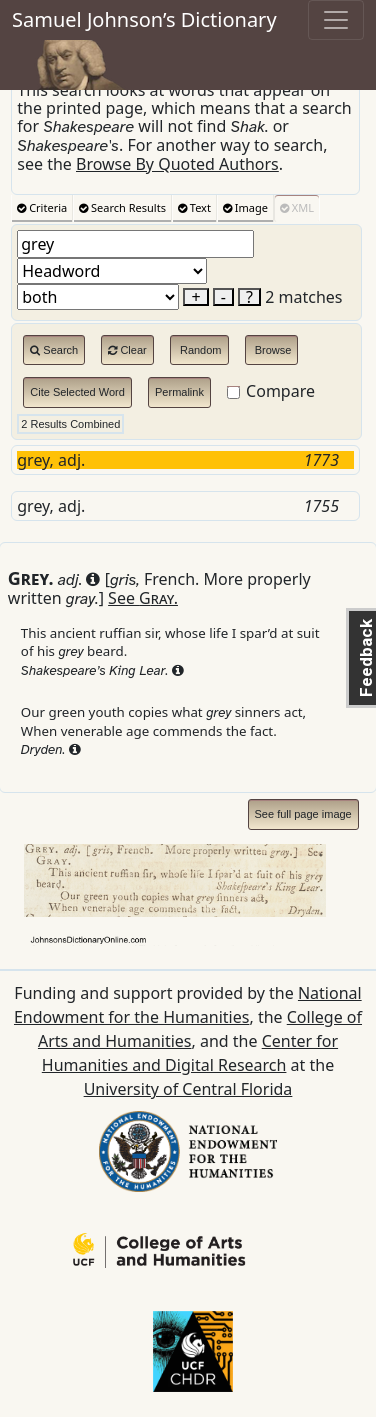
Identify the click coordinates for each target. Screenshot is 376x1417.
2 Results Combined (70, 424)
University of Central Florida (188, 1089)
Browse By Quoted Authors (177, 164)
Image (245, 207)
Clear (127, 350)
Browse (272, 350)
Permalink (179, 392)
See (143, 598)
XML (297, 207)
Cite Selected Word (77, 392)
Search (54, 350)
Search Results (122, 207)
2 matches (303, 297)
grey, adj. (185, 460)
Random (199, 350)
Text (194, 207)
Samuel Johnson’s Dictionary (144, 19)
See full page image (303, 814)
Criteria (42, 207)
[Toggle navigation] (336, 20)
